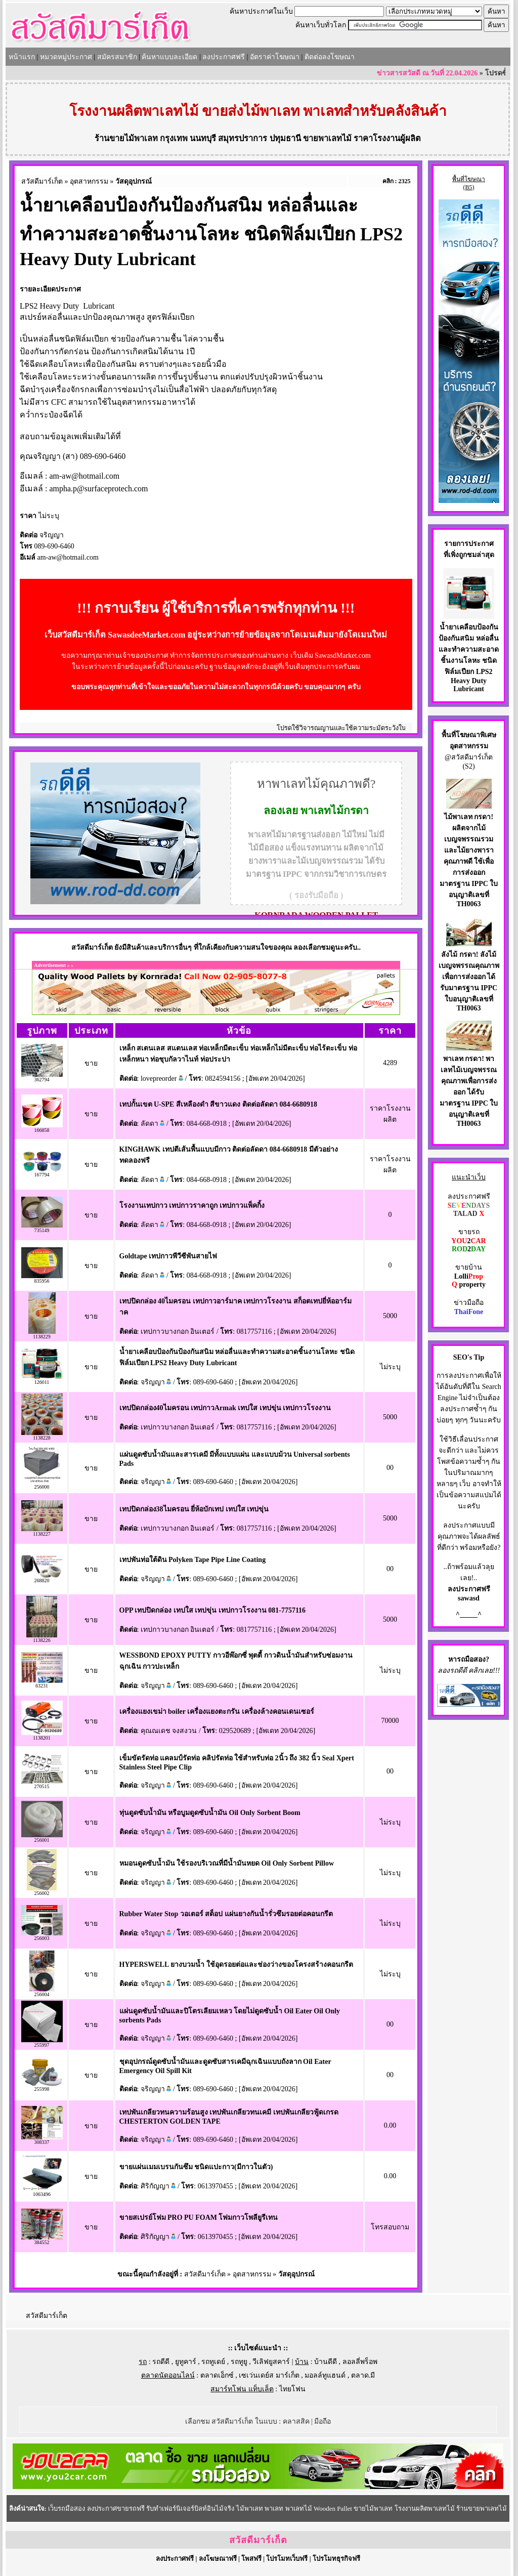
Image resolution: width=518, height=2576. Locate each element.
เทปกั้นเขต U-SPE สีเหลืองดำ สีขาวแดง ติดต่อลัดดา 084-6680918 (218, 1104)
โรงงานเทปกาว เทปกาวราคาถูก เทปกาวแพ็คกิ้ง (192, 1205)
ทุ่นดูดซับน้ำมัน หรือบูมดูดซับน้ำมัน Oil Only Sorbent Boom (209, 1813)
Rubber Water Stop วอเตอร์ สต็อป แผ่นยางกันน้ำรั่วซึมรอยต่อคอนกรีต (226, 1914)
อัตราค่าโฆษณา (274, 57)
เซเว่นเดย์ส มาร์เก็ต (269, 2375)
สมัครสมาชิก (117, 57)
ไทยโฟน (292, 2389)
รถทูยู (239, 2362)
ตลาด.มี (363, 2375)
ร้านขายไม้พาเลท (126, 138)
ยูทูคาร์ (185, 2362)
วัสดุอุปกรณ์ (133, 181)
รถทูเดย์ (213, 2362)
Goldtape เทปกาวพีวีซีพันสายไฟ (168, 1256)
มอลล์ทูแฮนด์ (325, 2375)
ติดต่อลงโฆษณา (330, 57)
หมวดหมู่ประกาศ (66, 57)
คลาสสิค (296, 2421)
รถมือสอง (471, 1659)
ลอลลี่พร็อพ (359, 2362)
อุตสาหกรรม (89, 181)
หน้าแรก (22, 57)
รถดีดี (160, 2362)
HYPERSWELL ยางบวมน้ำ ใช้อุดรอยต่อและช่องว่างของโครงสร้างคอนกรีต (236, 1964)
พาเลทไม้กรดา (334, 811)
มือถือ (322, 2421)
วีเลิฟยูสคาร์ (271, 2362)
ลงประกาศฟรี (223, 57)
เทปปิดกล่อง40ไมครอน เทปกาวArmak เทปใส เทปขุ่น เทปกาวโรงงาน (225, 1408)
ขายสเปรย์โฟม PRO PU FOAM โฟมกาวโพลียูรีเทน (198, 2217)
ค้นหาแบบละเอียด (169, 57)
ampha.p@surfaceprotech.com (98, 488)
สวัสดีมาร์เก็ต (42, 181)
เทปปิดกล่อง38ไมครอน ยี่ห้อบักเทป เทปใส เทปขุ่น (194, 1509)
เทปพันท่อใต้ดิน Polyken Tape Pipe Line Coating (192, 1560)
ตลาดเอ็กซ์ (217, 2375)
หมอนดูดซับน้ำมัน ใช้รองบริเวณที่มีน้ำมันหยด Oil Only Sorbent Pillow (226, 1863)
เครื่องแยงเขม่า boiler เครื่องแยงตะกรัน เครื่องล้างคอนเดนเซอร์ (216, 1711)
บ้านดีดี (325, 2362)
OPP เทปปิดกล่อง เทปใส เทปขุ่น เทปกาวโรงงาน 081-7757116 (212, 1610)
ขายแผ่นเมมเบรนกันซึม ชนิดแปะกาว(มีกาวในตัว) (196, 2167)
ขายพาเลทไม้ (327, 138)
